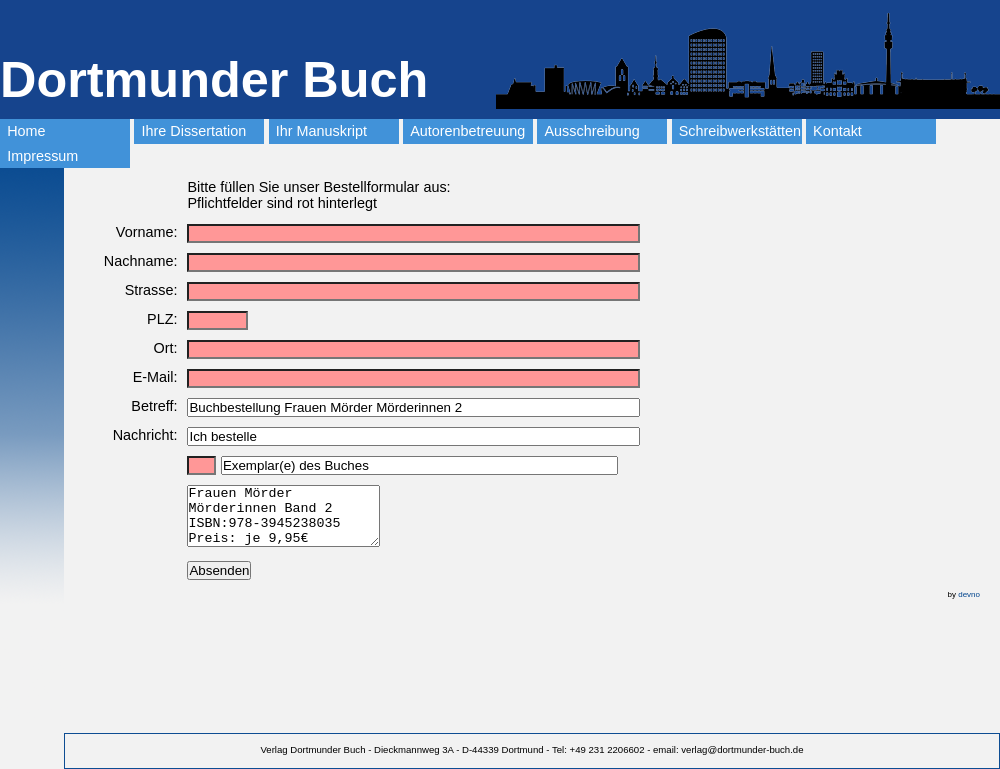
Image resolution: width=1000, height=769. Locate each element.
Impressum (42, 156)
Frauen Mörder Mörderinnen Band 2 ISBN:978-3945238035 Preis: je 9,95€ (294, 522)
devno (969, 606)
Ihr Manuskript (321, 131)
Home (26, 131)
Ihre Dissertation (194, 131)
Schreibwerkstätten (740, 131)
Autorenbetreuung (467, 131)
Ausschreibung (591, 131)
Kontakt (837, 131)
